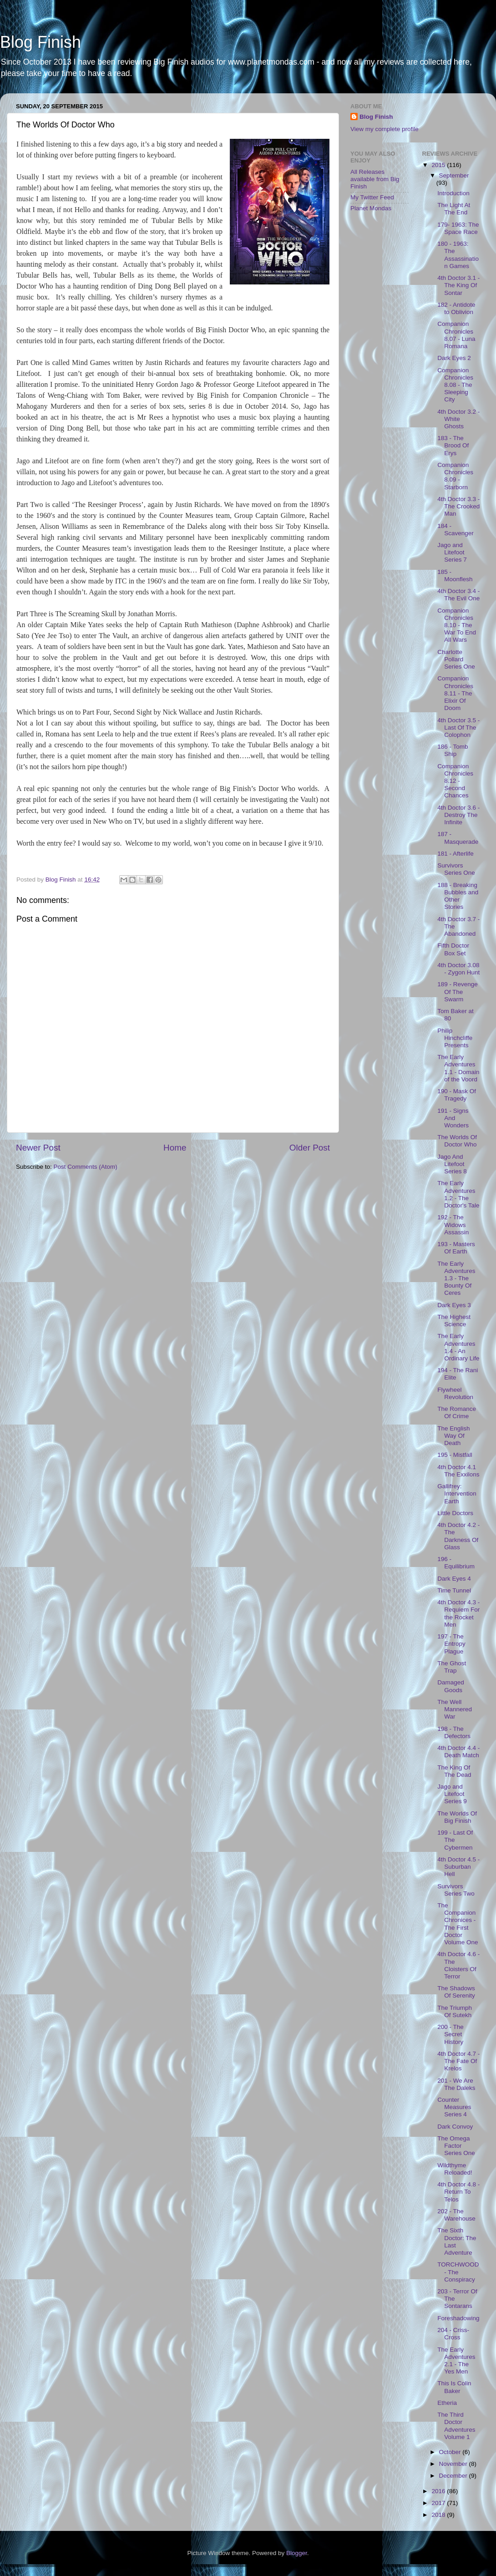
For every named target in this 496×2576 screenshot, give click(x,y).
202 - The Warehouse (456, 2215)
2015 (439, 165)
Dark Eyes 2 (454, 358)
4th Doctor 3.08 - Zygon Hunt (458, 969)
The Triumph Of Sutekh (454, 2011)
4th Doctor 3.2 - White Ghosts (458, 419)
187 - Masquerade (457, 838)
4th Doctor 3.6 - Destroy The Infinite (458, 815)
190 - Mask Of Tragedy (456, 1095)
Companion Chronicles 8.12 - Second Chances (455, 781)
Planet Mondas (370, 208)
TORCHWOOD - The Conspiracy (458, 2271)
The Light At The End (453, 209)
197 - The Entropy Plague (451, 1643)
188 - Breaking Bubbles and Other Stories (457, 896)
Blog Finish (40, 42)
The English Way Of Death (453, 1435)
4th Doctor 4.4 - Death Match (458, 1751)
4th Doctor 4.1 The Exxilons (458, 1471)
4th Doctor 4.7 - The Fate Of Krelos (458, 2061)
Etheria (447, 2402)
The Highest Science (454, 1320)
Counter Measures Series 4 (454, 2107)
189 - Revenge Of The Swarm (457, 991)
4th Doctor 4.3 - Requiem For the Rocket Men (458, 1613)
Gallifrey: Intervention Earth (456, 1493)
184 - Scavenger (455, 529)
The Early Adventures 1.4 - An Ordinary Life (458, 1347)
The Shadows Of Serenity (456, 1992)
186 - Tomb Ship (452, 750)
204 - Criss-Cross (453, 2334)
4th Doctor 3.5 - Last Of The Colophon (458, 727)
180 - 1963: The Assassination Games (458, 254)
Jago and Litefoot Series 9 (452, 1794)
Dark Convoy (455, 2126)
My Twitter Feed (372, 197)
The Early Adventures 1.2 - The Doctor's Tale (458, 1194)
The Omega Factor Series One (456, 2145)
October (451, 2452)
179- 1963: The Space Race (458, 228)
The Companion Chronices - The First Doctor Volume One (457, 1924)
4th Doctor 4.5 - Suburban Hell (458, 1866)
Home (174, 1147)
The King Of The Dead (454, 1771)
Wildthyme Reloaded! (454, 2169)
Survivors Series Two (456, 1890)
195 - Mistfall (454, 1454)
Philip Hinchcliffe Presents (454, 1038)
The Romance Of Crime (456, 1412)
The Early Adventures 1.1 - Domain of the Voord (458, 1068)
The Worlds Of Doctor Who (457, 1141)
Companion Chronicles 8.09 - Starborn (455, 476)
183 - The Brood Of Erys (453, 445)
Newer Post (38, 1147)
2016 (439, 2491)
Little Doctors (455, 1513)
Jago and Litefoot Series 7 (452, 552)
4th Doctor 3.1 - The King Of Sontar (458, 285)
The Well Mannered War (454, 1709)
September (454, 175)
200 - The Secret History (450, 2034)
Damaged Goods (450, 1686)
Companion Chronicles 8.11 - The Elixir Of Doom (455, 693)
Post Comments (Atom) (85, 1166)
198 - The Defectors (454, 1732)
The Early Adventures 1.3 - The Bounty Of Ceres (456, 1278)
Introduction (453, 193)
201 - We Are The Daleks (456, 2084)
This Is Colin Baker (454, 2387)
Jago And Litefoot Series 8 (452, 1164)
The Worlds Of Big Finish (457, 1817)
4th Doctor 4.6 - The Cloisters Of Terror (458, 1965)
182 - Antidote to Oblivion (456, 308)
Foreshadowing (458, 2318)
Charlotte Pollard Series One (456, 659)
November (454, 2463)
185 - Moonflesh (454, 575)
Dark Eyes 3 (454, 1305)
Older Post (309, 1147)
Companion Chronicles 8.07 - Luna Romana (456, 335)
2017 (439, 2503)
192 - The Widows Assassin (453, 1224)
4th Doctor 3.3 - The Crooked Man (458, 506)
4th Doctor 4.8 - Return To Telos (458, 2191)
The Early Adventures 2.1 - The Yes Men (456, 2360)
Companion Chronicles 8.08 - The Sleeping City (455, 385)
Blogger (296, 2553)
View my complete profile (384, 129)
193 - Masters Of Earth (456, 1248)
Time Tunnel (454, 1590)
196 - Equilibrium (456, 1563)
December (454, 2475)
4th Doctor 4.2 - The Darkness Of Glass (458, 1536)
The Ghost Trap (451, 1667)
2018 (439, 2514)
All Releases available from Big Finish (374, 179)
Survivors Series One (456, 869)
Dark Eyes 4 (454, 1578)
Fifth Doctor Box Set (453, 949)
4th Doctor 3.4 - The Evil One (458, 595)
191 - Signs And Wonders (453, 1118)
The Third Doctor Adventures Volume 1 (456, 2425)
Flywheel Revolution (455, 1393)
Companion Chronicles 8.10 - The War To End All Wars (456, 625)
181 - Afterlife (455, 853)
